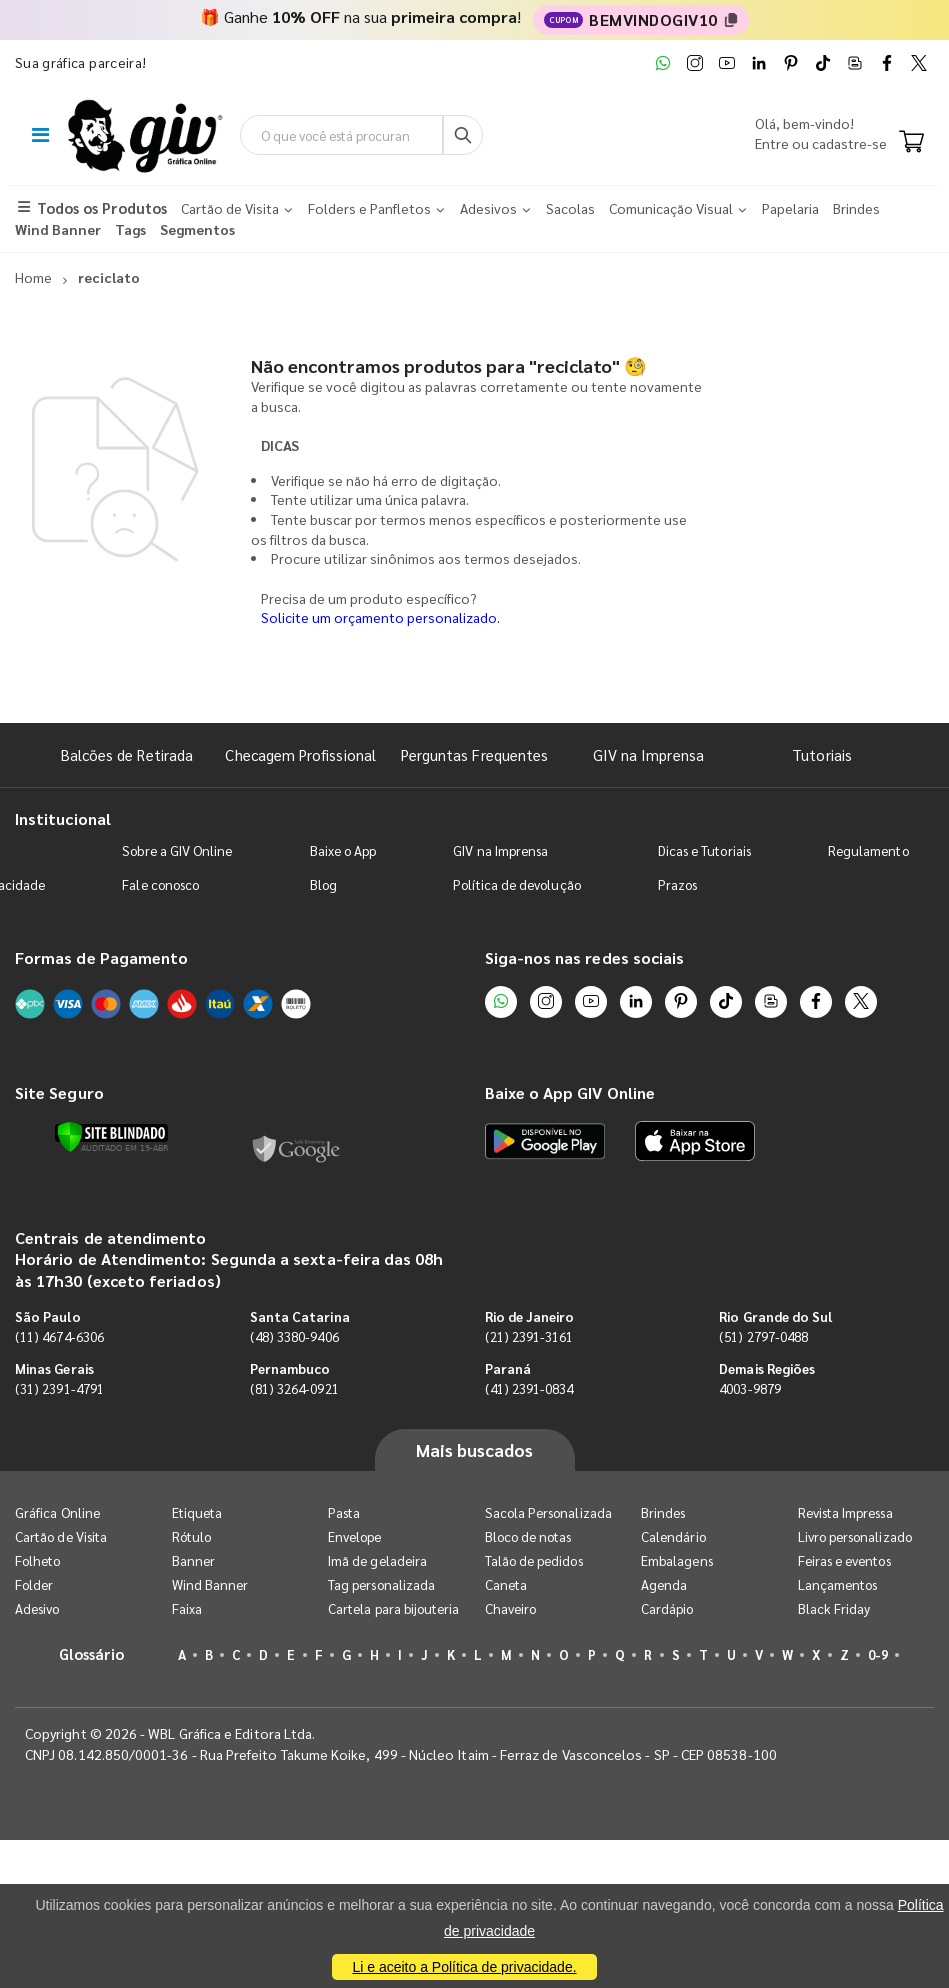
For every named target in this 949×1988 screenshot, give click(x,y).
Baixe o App (343, 850)
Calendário (673, 1536)
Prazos (677, 884)
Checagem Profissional (300, 754)
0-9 (878, 1654)
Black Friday (834, 1608)
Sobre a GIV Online (177, 850)
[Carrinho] (911, 143)
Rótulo (191, 1536)
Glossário (92, 1653)
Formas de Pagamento (101, 957)
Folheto (37, 1560)
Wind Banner (210, 1584)
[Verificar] (111, 1137)
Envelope (355, 1536)
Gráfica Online (57, 1512)
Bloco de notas (528, 1536)
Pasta (344, 1512)
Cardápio (667, 1608)
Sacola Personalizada (548, 1512)
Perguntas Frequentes (474, 754)
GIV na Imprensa (648, 754)
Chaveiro (511, 1608)
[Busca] (463, 135)
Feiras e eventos (844, 1560)
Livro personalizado (855, 1536)
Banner (193, 1560)
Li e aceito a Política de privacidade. (464, 1967)
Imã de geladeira (377, 1560)
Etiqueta (197, 1512)
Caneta (506, 1584)
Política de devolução (516, 884)
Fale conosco (160, 884)
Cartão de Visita (61, 1536)
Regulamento (868, 850)
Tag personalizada (381, 1584)
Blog (323, 884)
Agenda (664, 1584)
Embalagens (677, 1560)
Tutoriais (822, 754)
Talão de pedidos (534, 1560)
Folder (34, 1584)
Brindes (663, 1512)
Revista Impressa (845, 1512)
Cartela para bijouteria (394, 1608)
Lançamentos (838, 1584)
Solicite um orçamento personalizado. (380, 617)
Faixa (187, 1608)
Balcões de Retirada (127, 754)
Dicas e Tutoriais (704, 850)
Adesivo (37, 1608)
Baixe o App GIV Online (570, 1092)
